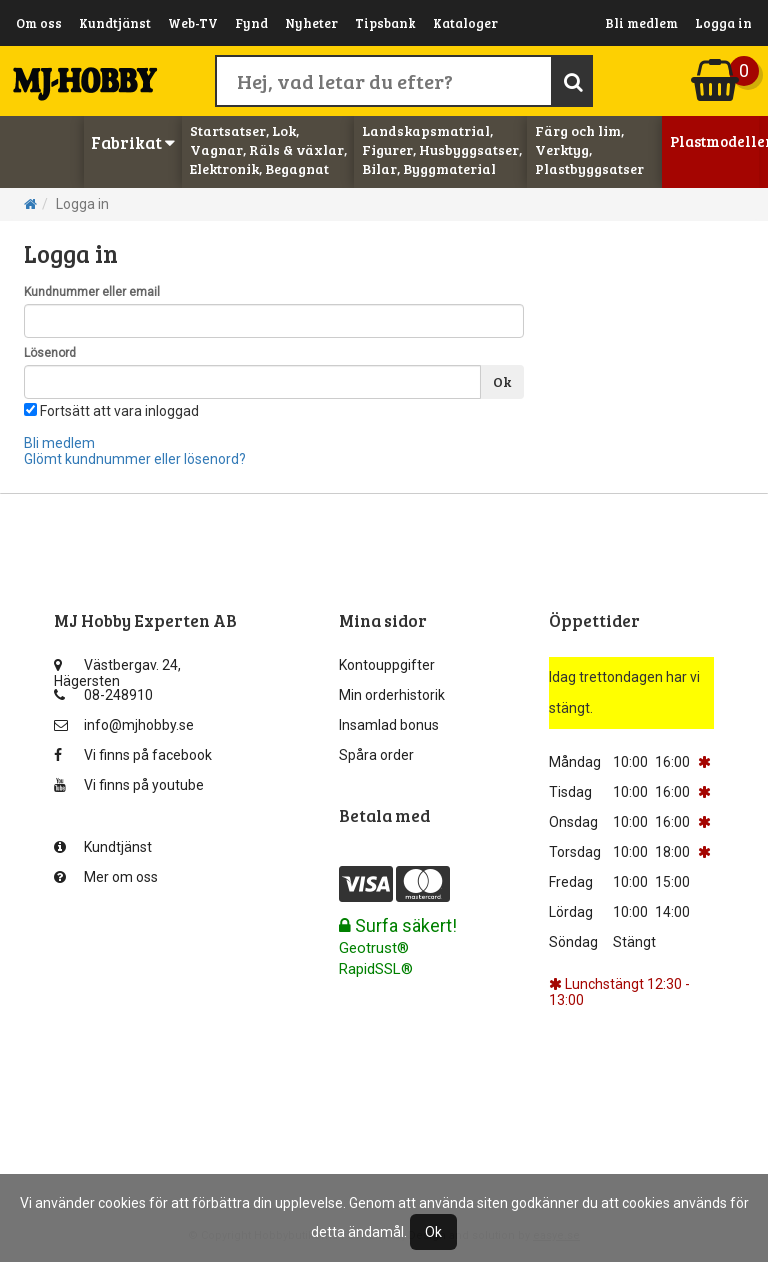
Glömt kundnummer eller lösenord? (135, 459)
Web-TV (193, 23)
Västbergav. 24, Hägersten (117, 669)
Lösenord (50, 353)
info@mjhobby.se (124, 725)
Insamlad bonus (389, 725)
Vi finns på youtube (129, 785)
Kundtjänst (115, 23)
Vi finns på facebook (133, 755)
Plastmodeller (715, 141)
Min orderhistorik (392, 695)
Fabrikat (133, 142)
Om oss (39, 23)
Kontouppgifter (387, 665)
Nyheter (311, 23)
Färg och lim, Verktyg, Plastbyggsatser (589, 149)
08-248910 (103, 695)
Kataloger (465, 23)
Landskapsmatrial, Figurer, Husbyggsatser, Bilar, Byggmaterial (442, 149)
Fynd (251, 23)
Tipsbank (385, 23)
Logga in (723, 23)
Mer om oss (106, 877)
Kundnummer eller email (92, 292)
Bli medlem (641, 23)
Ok (502, 381)
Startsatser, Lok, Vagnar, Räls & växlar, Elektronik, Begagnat (268, 149)
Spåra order (376, 755)
